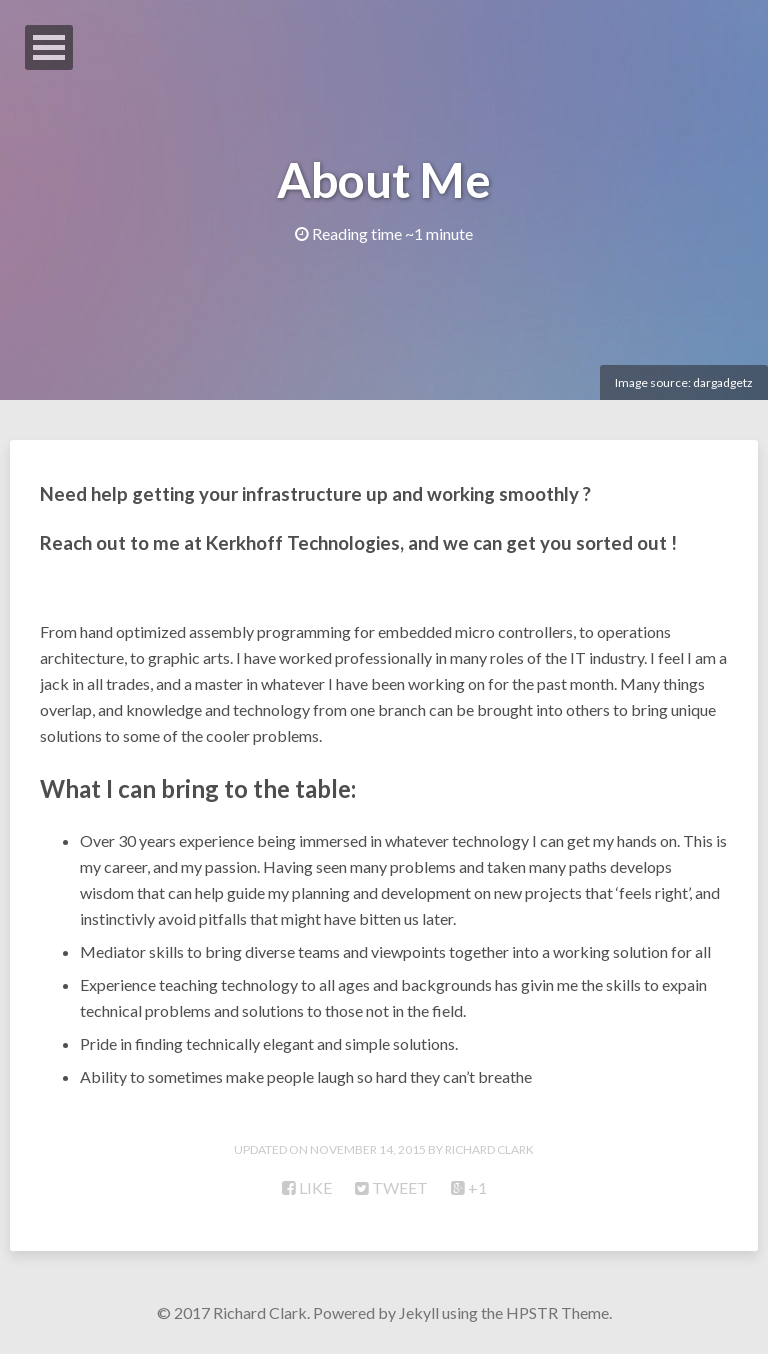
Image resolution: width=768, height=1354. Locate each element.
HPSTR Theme (557, 1312)
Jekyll (419, 1312)
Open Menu (49, 47)
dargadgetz (723, 382)
